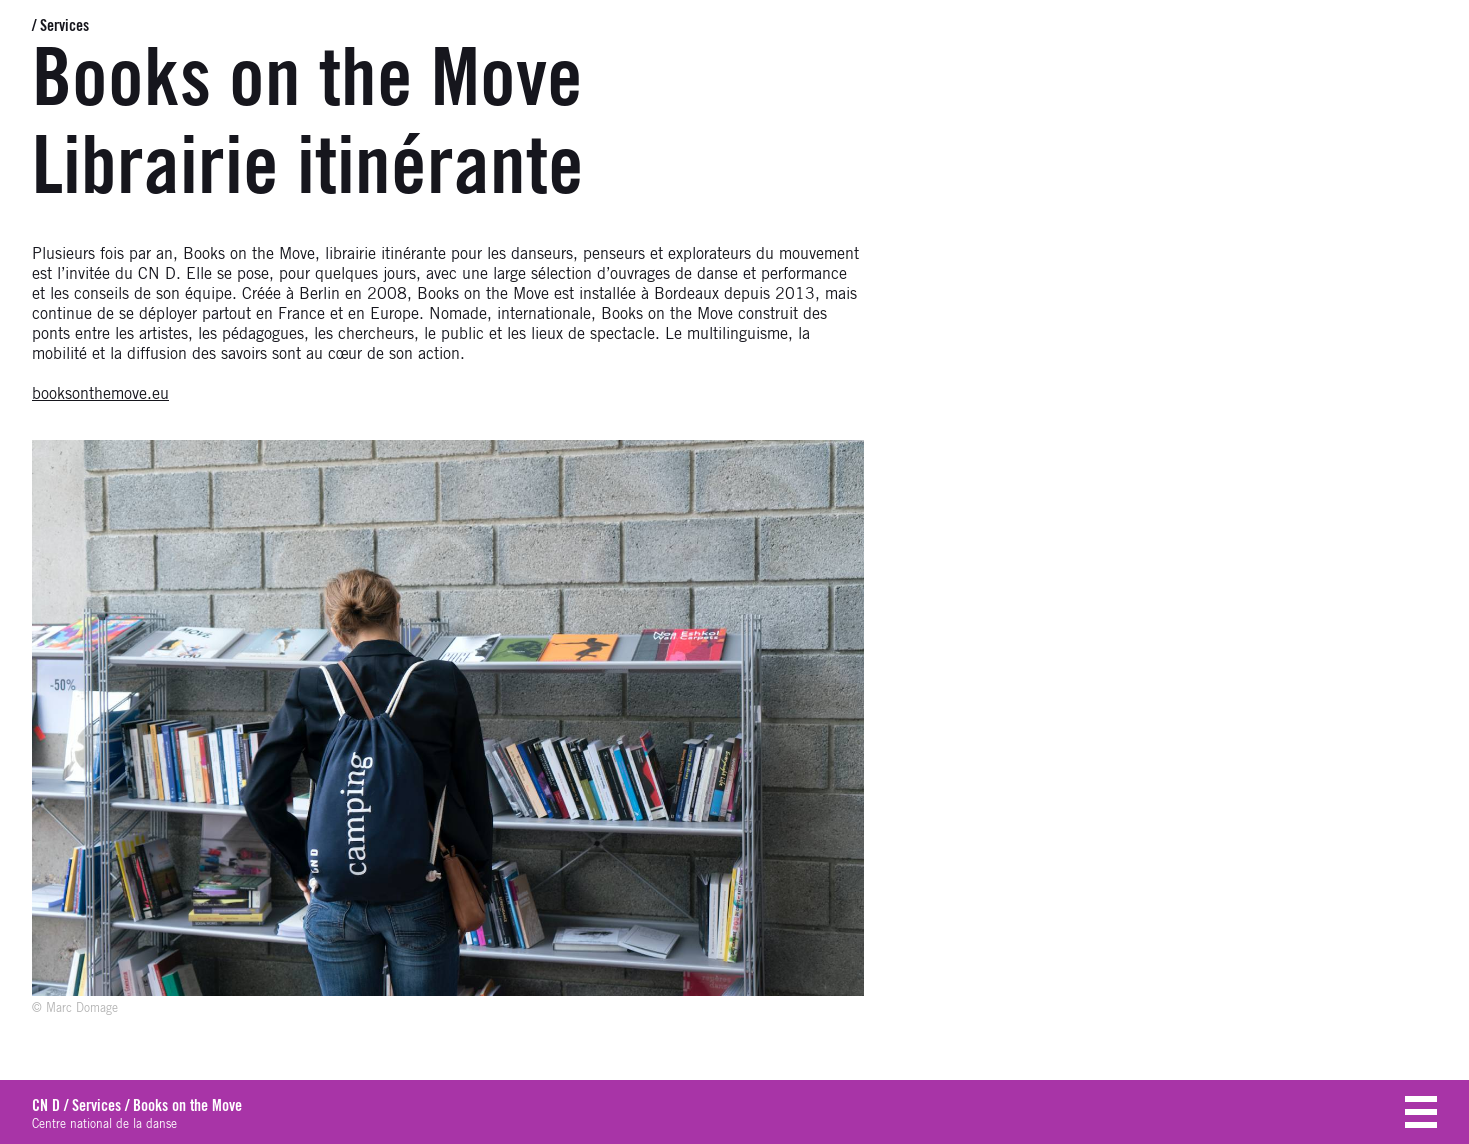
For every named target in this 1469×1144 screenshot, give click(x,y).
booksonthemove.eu (100, 394)
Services (64, 26)
